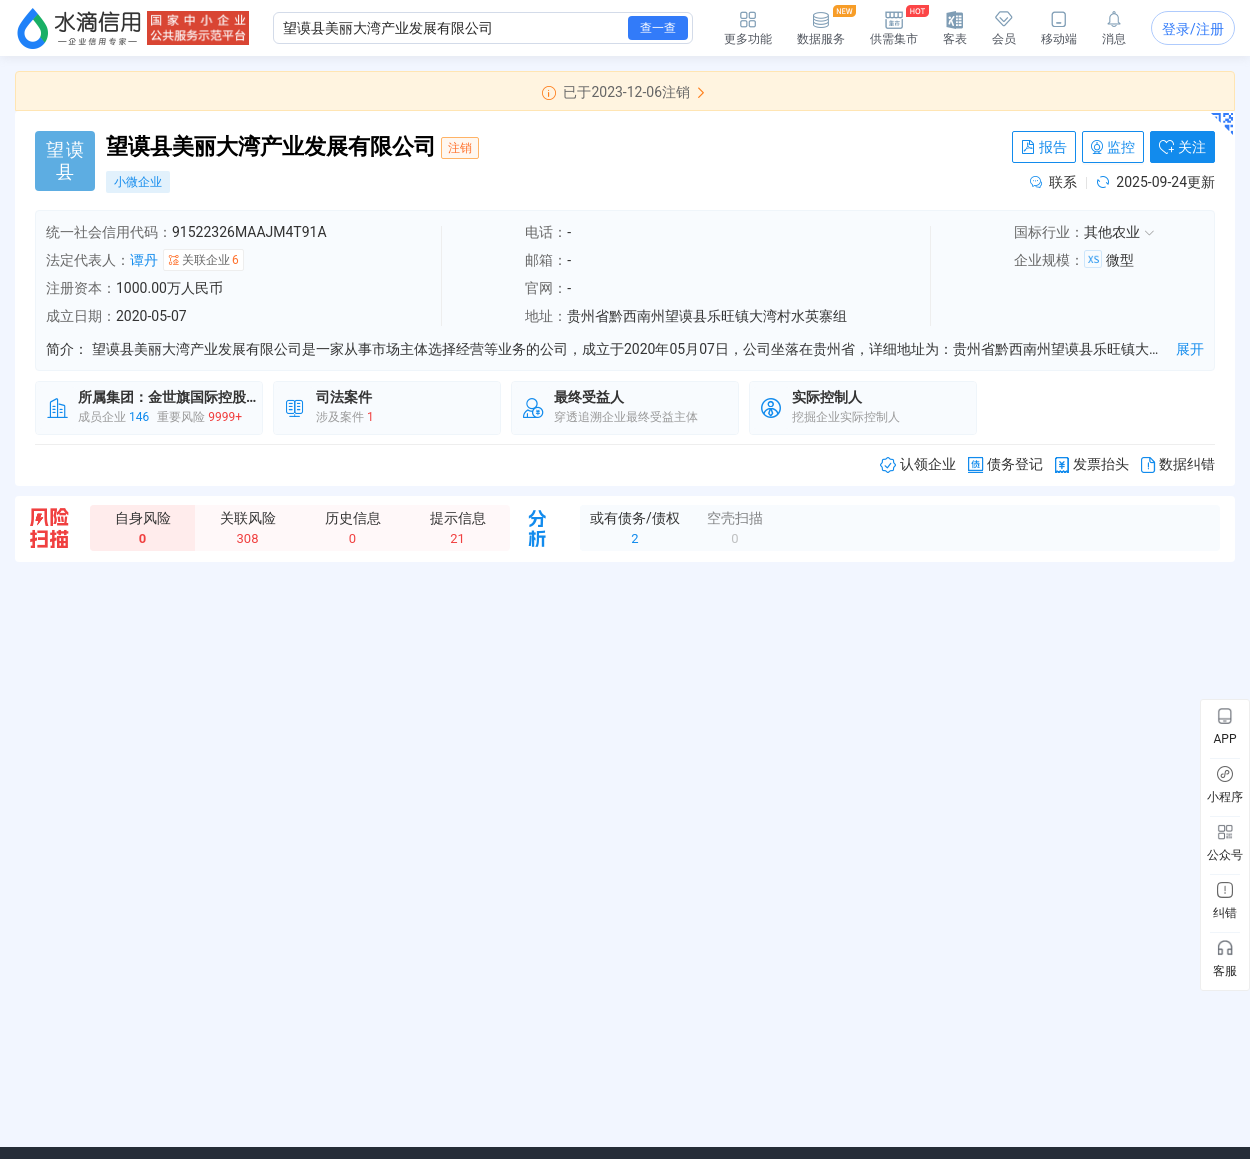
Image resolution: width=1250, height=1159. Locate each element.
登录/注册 (1193, 29)
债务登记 (1005, 464)
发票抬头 (1092, 464)
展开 (1190, 349)
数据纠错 (1178, 464)
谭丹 (144, 260)
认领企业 (918, 464)
